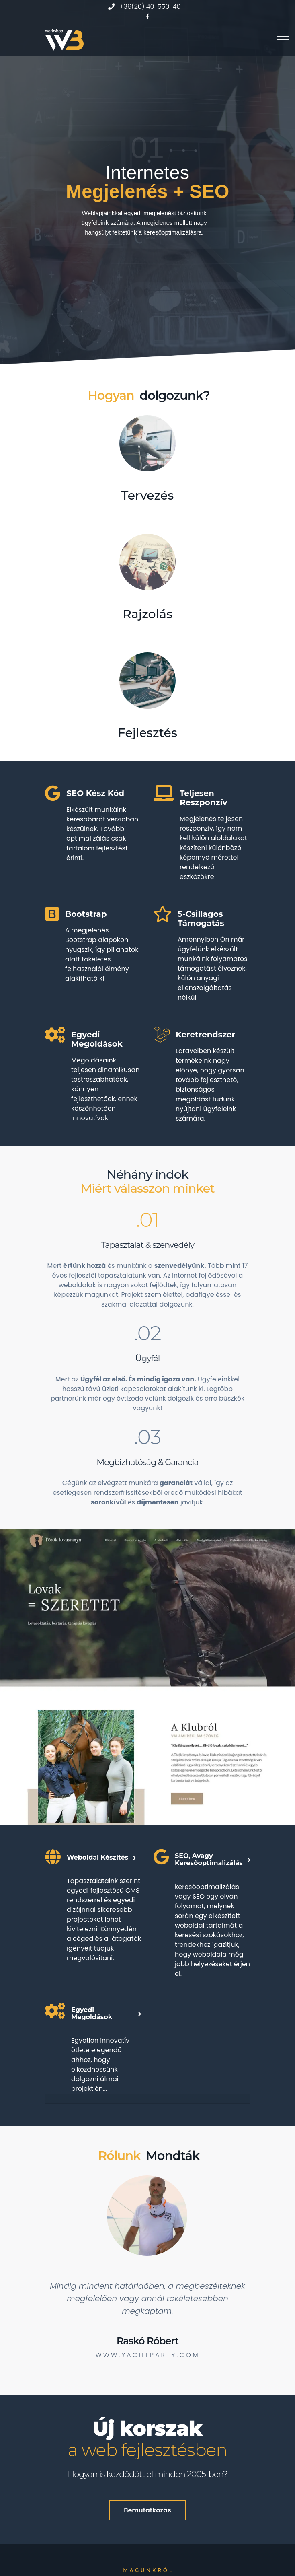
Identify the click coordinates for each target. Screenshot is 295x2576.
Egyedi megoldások (97, 1039)
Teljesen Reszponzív (203, 797)
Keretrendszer (205, 1034)
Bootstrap (86, 914)
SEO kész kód (95, 793)
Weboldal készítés (97, 1857)
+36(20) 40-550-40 (149, 6)
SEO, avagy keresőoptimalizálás (209, 1859)
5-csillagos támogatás (201, 918)
